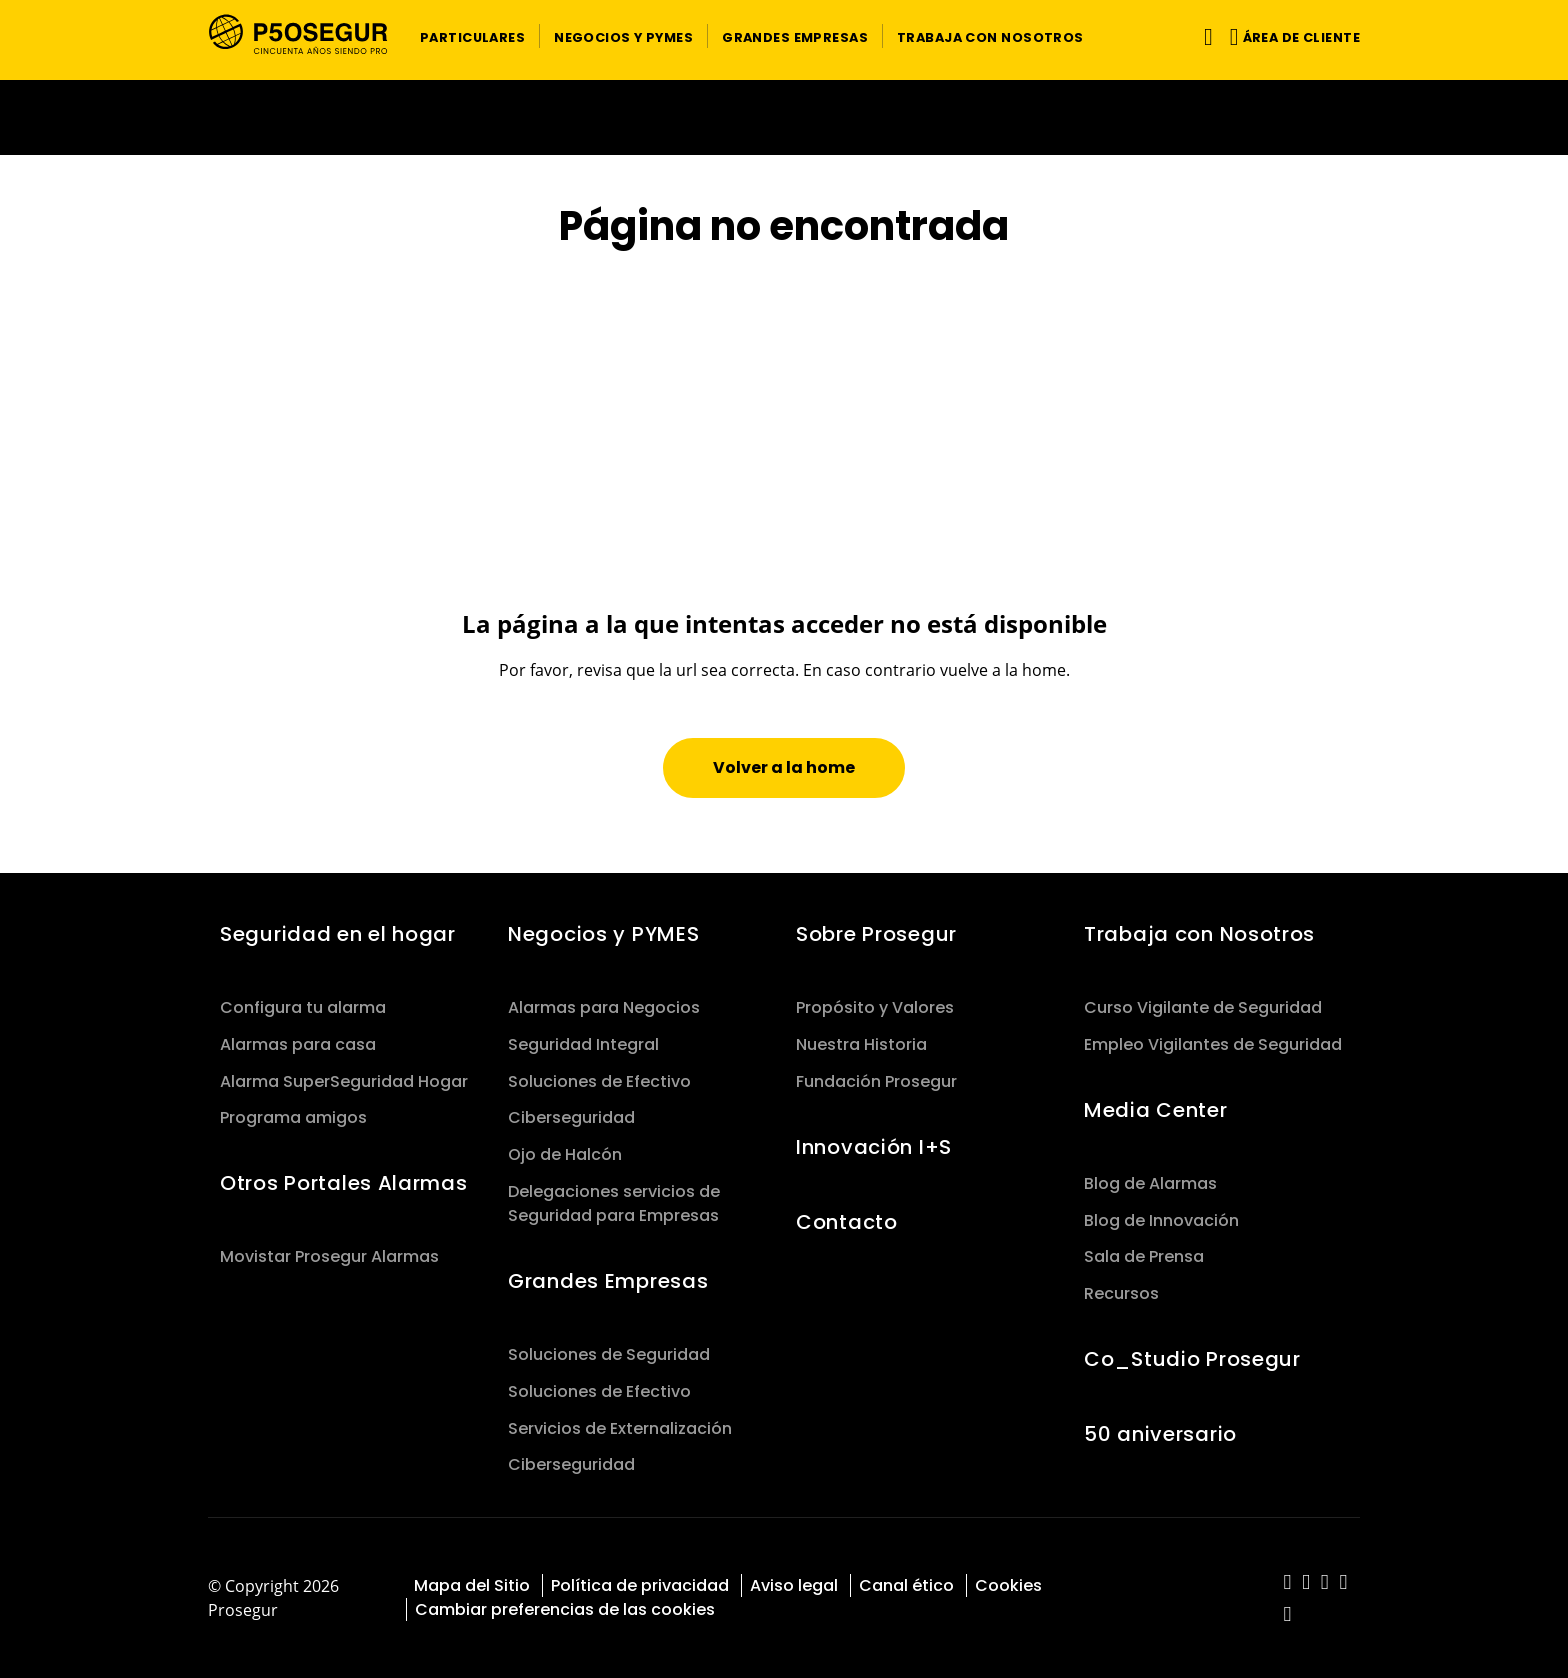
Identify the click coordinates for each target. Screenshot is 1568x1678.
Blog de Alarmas (1150, 1183)
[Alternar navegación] (1204, 36)
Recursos (1121, 1293)
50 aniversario (1160, 1434)
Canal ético (906, 1585)
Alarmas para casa (298, 1044)
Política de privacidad (640, 1585)
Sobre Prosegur (876, 934)
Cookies (1008, 1585)
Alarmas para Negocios (604, 1007)
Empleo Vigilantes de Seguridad (1213, 1044)
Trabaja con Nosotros (1199, 934)
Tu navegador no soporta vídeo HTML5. (784, 117)
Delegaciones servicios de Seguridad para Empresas (614, 1203)
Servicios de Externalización (620, 1428)
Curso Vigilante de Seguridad (1203, 1007)
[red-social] (1287, 1583)
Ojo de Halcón (565, 1154)
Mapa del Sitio (472, 1585)
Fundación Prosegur (876, 1081)
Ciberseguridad (571, 1117)
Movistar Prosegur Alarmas (329, 1256)
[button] (472, 36)
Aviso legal (794, 1585)
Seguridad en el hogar (338, 934)
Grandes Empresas (608, 1281)
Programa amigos (293, 1117)
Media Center (1156, 1110)
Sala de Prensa (1144, 1256)
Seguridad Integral (583, 1044)
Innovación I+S (874, 1147)
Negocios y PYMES (603, 934)
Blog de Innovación (1161, 1220)
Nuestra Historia (861, 1044)
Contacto (847, 1222)
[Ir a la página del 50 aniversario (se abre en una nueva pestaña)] (784, 117)
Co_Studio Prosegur (1192, 1359)
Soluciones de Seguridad (609, 1354)
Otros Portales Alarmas (344, 1183)
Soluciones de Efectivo (599, 1081)
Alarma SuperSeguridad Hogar (344, 1081)
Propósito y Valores (875, 1007)
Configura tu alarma (303, 1007)
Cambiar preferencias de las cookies (565, 1609)
